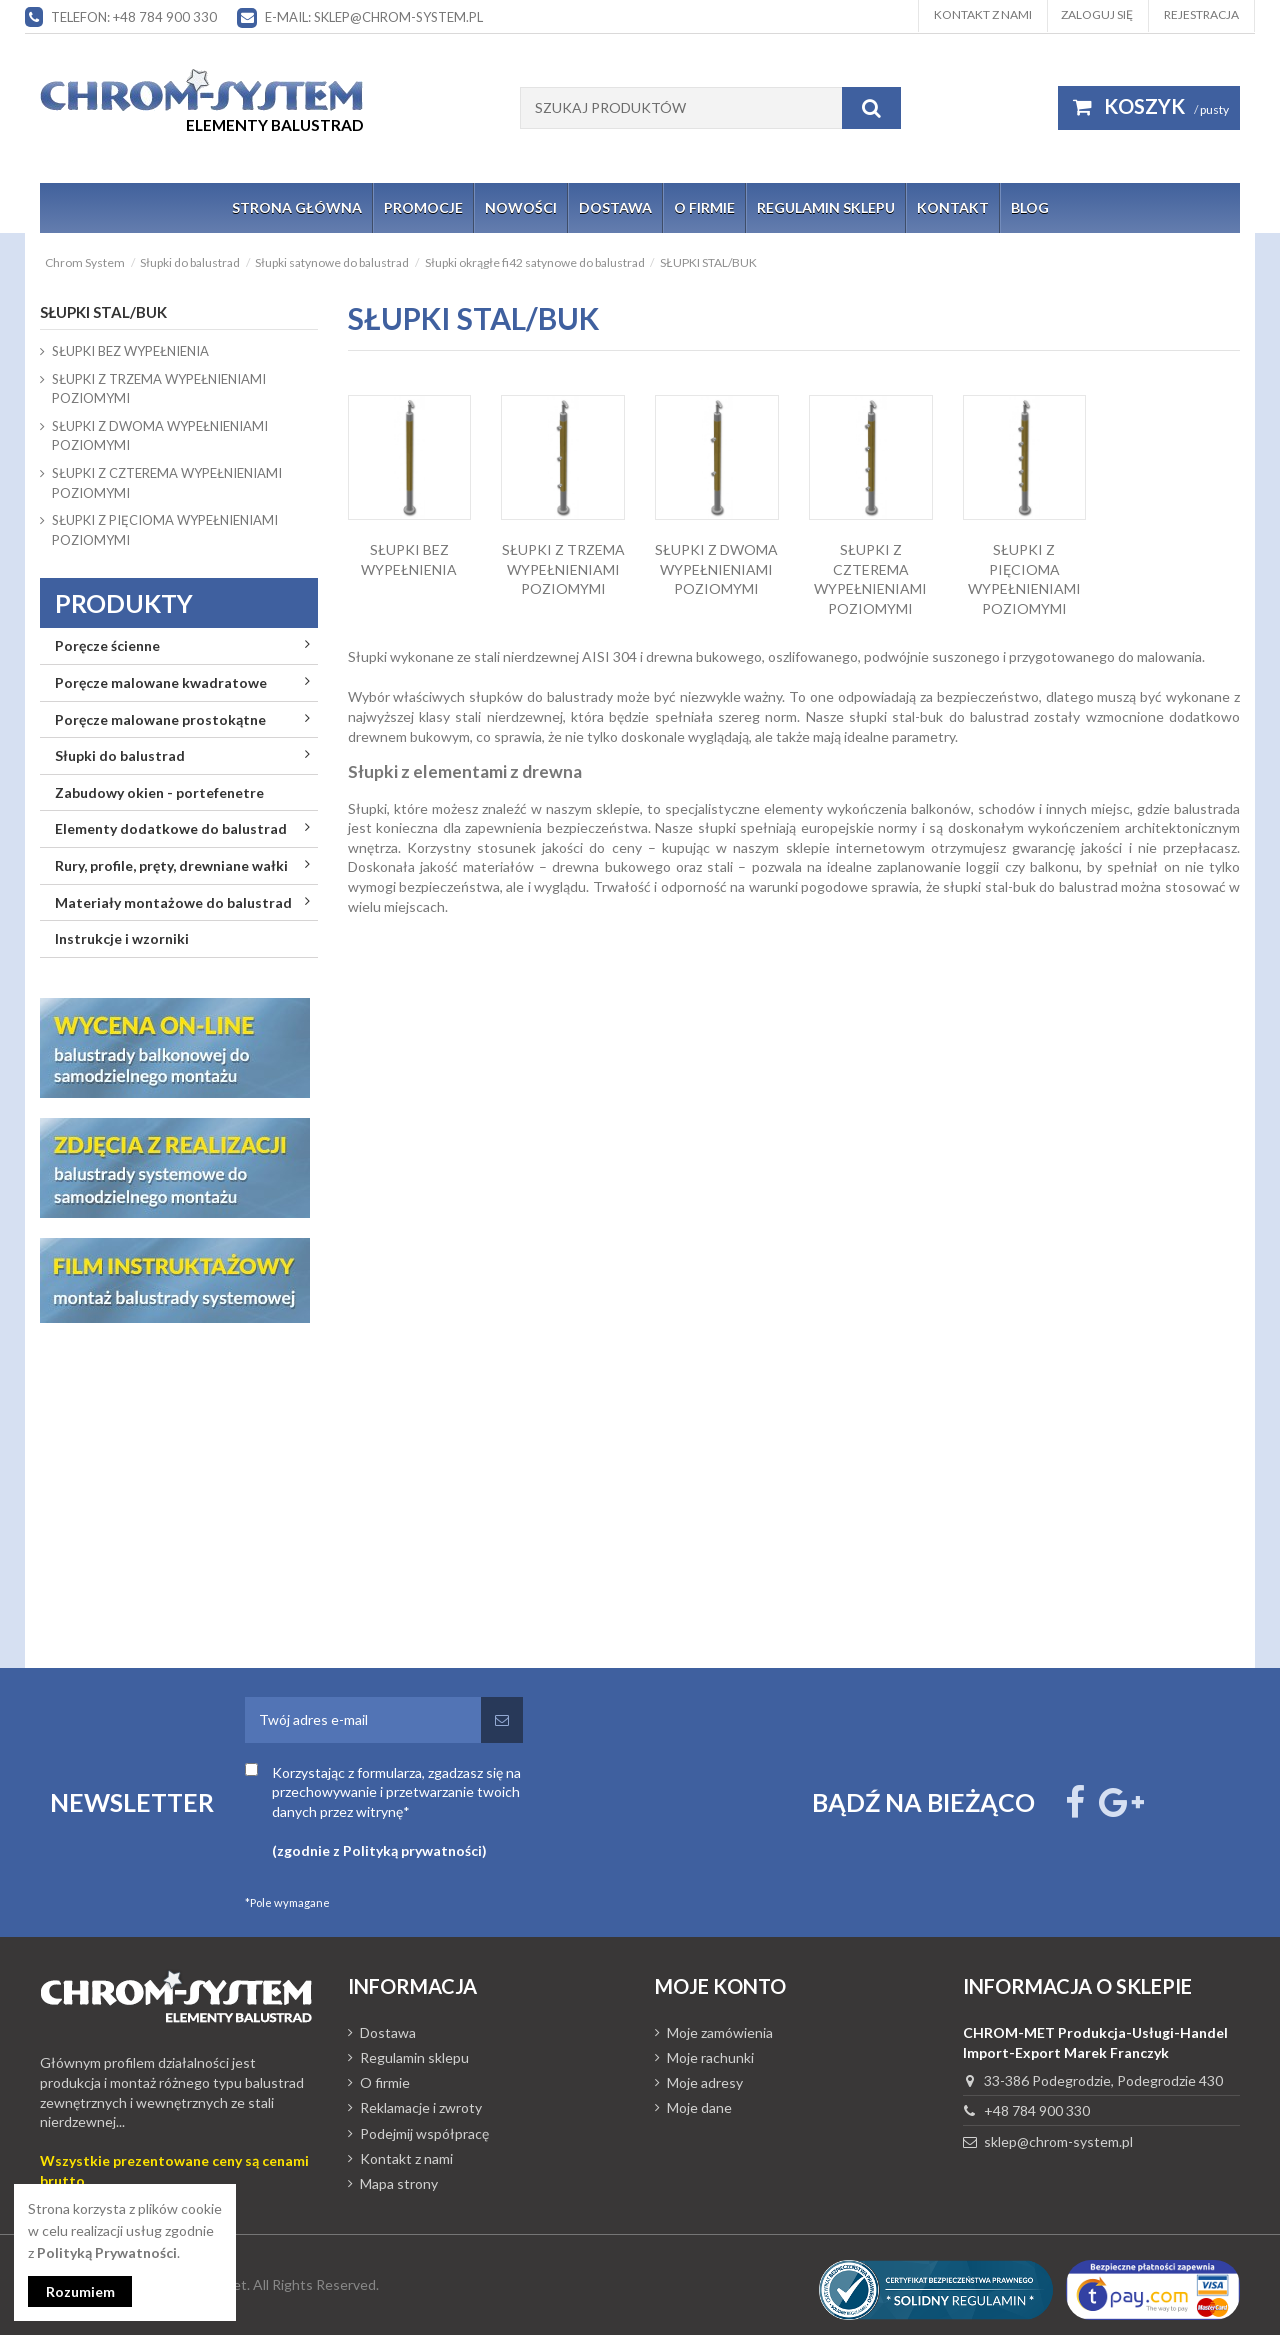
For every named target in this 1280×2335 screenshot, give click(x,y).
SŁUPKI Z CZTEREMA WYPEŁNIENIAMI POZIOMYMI (167, 483)
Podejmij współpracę (424, 2133)
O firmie (385, 2082)
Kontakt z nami (983, 14)
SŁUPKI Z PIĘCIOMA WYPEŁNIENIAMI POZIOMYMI (165, 530)
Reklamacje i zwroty (421, 2107)
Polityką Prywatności (107, 2252)
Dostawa (388, 2032)
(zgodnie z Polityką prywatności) (379, 1850)
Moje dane (699, 2107)
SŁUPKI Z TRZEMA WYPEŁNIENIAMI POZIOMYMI (563, 569)
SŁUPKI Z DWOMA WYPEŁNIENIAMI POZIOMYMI (716, 569)
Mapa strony (399, 2183)
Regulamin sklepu (414, 2057)
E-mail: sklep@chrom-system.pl (374, 17)
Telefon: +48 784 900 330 (134, 17)
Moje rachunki (710, 2057)
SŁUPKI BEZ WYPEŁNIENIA (130, 351)
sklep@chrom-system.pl (1058, 2141)
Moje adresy (705, 2082)
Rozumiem (80, 2291)
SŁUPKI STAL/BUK (103, 312)
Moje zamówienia (720, 2032)
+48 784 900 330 (1037, 2110)
